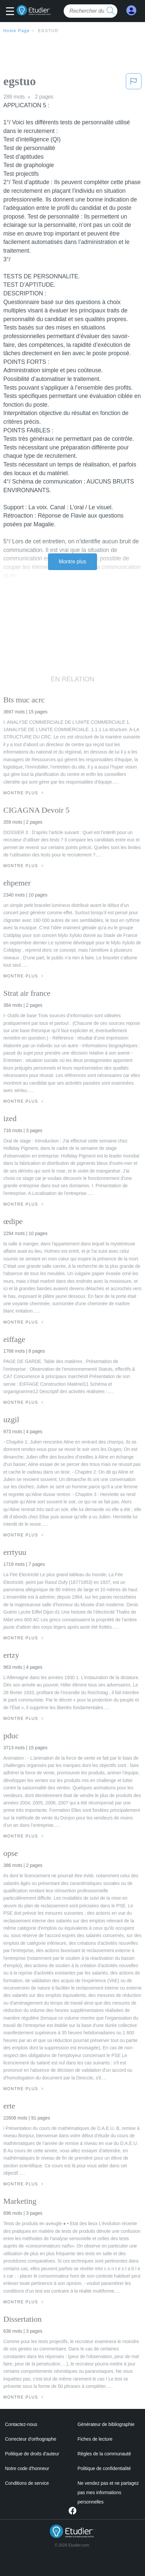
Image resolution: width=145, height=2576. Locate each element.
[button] (12, 11)
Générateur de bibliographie (106, 2424)
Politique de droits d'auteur (32, 2453)
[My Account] (131, 10)
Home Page (16, 30)
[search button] (110, 11)
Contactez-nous (21, 2424)
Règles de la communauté (104, 2453)
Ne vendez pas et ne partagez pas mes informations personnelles (108, 2492)
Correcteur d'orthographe (30, 2439)
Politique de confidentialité (104, 2468)
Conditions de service (27, 2483)
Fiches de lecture (95, 2439)
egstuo (48, 30)
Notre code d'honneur (27, 2468)
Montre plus (72, 561)
